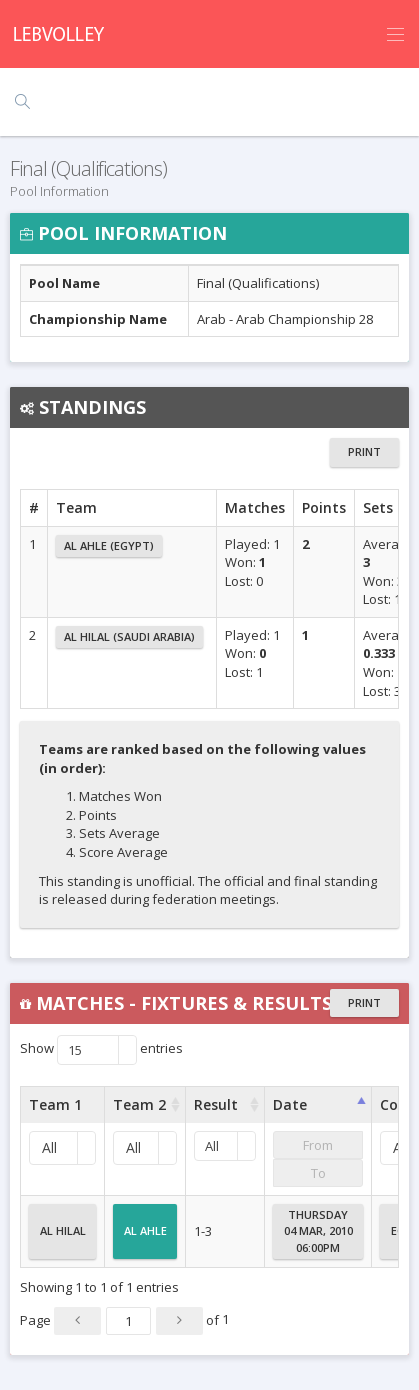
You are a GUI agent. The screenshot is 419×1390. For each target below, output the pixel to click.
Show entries (101, 1050)
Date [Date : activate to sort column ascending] (290, 1104)
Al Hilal (63, 1239)
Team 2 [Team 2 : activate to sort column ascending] (139, 1104)
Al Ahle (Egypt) (109, 545)
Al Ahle (145, 1239)
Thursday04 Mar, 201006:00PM (318, 1231)
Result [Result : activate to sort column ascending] (216, 1104)
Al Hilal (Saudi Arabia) (129, 636)
